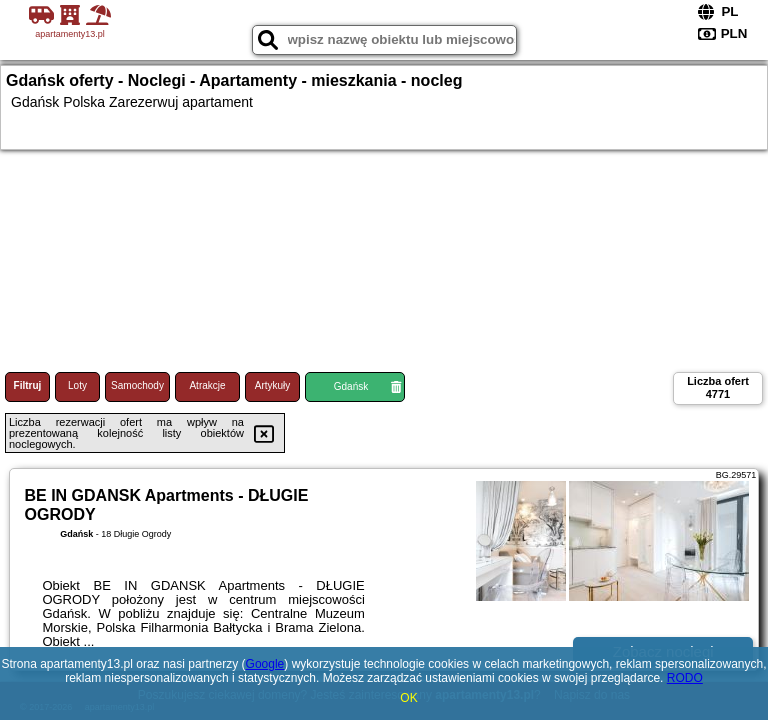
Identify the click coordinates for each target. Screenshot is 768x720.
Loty (77, 385)
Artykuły (273, 385)
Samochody (137, 385)
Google (265, 664)
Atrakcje (207, 385)
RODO (685, 678)
